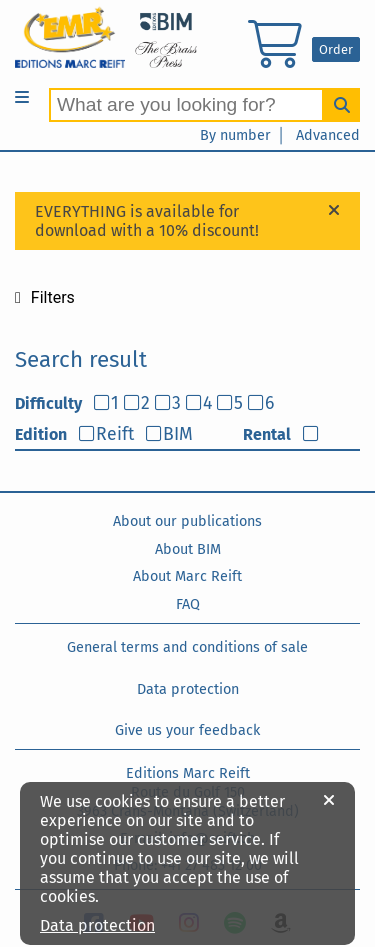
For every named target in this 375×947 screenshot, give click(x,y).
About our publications (187, 521)
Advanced (328, 135)
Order (336, 49)
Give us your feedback (187, 730)
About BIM (188, 549)
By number (235, 135)
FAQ (188, 604)
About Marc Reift (187, 576)
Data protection (188, 689)
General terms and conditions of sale (187, 647)
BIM (178, 434)
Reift (115, 434)
